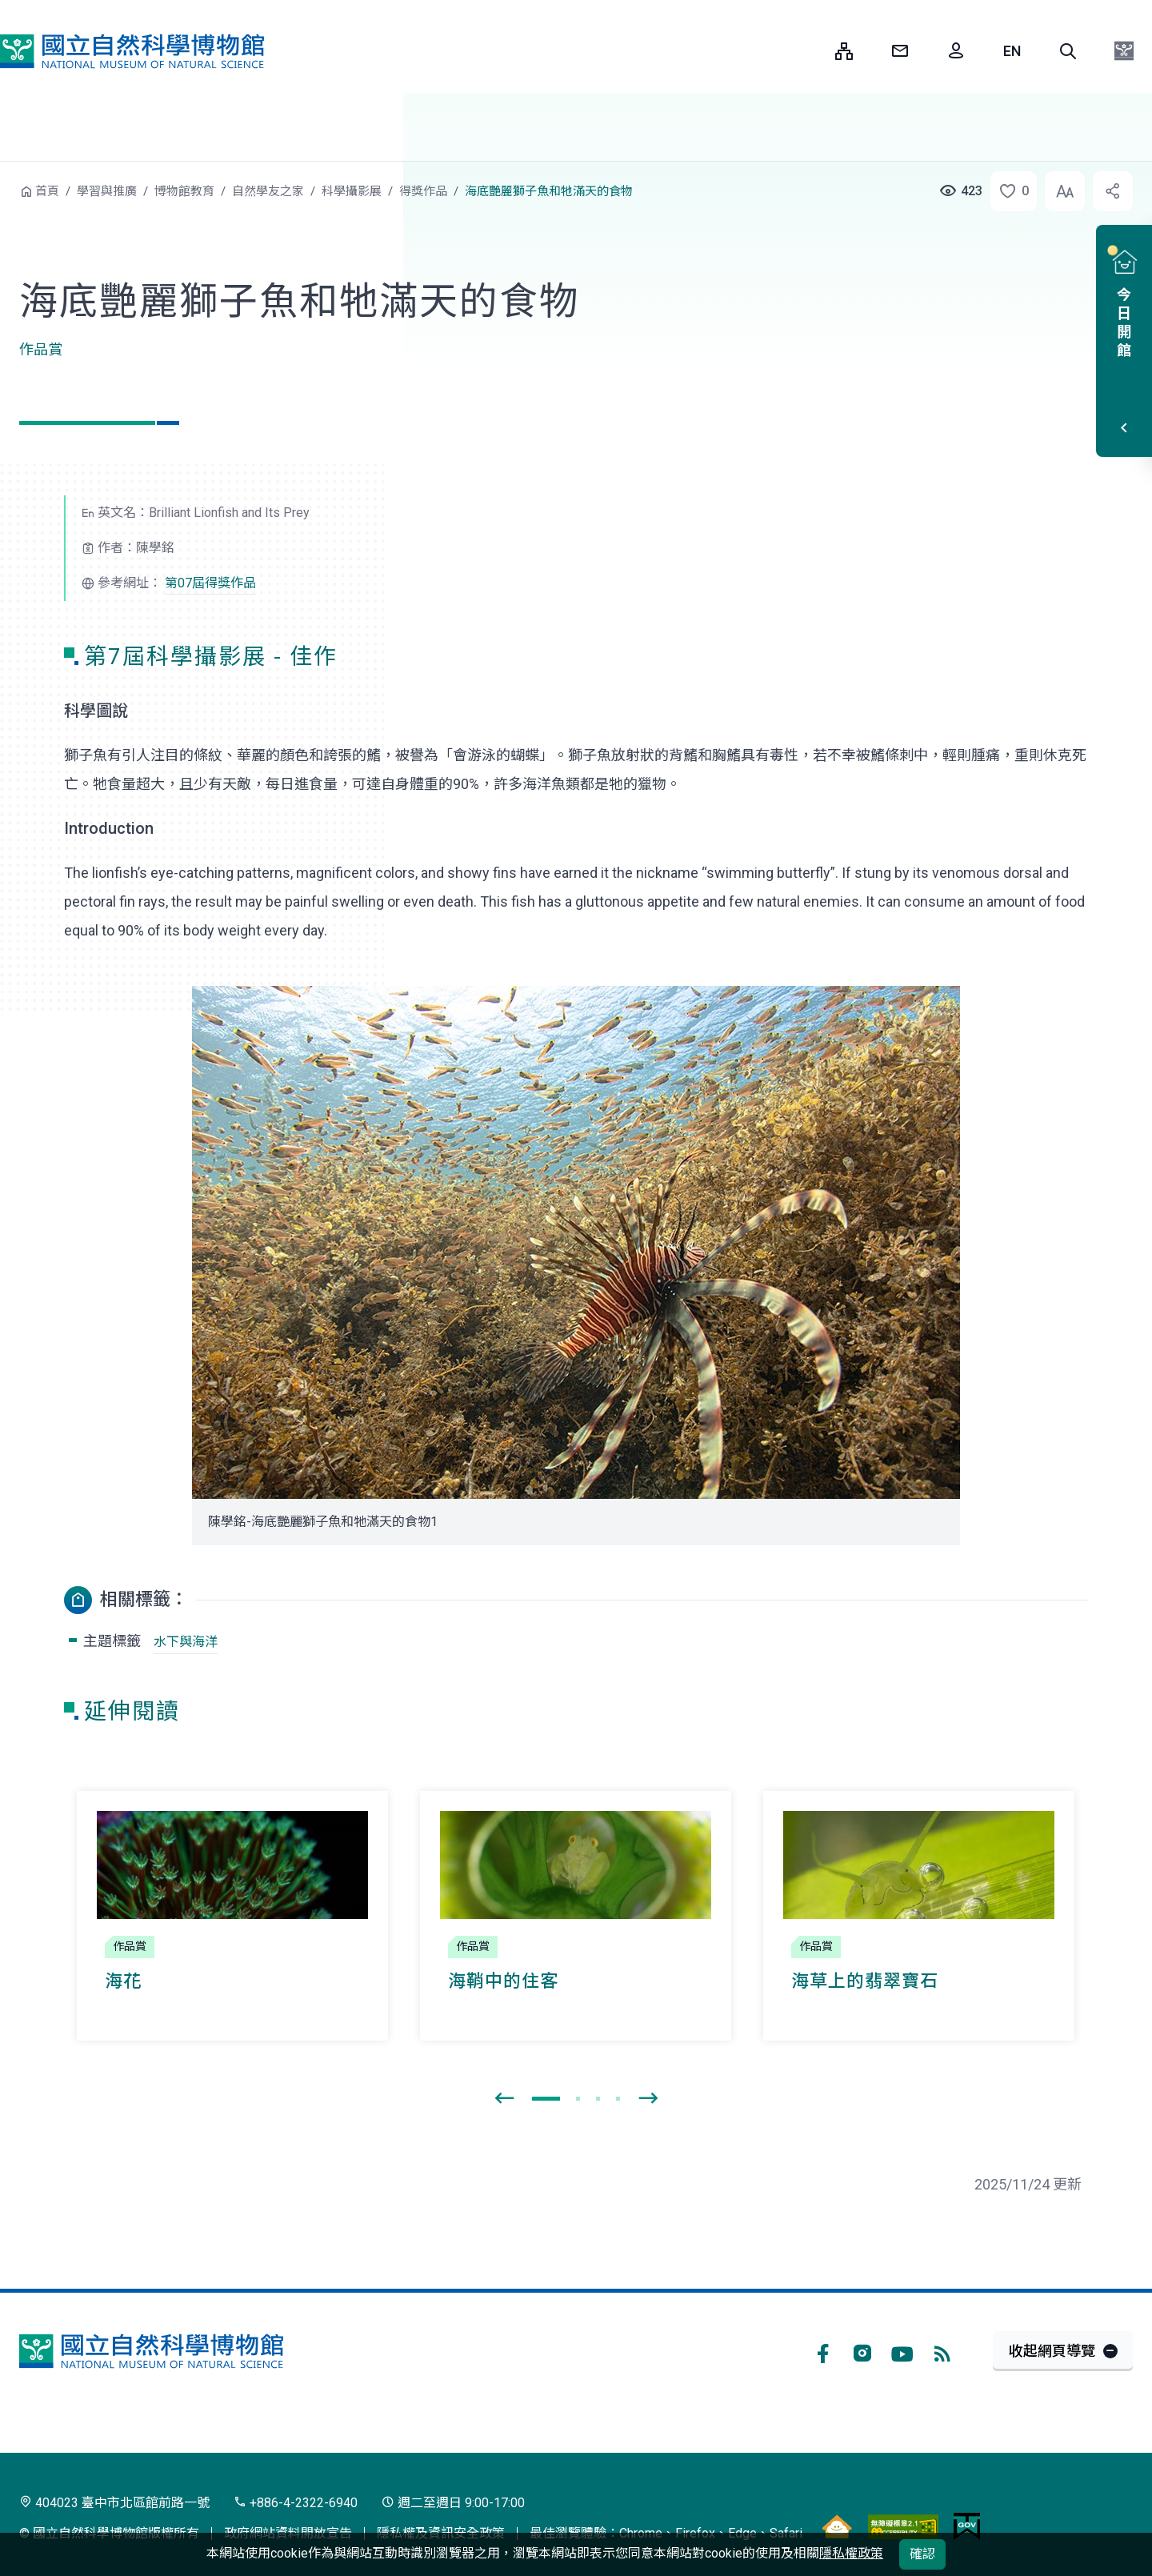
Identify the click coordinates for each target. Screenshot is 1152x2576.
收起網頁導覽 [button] (1052, 2350)
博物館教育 (184, 191)
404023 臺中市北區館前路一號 (114, 2502)
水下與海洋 (186, 1641)
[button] (1068, 51)
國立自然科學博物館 (132, 51)
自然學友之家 (268, 191)
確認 (922, 2554)
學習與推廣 (107, 191)
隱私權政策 (851, 2553)
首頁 (47, 191)
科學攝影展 (352, 191)
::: (811, 50)
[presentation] (504, 2099)
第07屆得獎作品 (210, 583)
